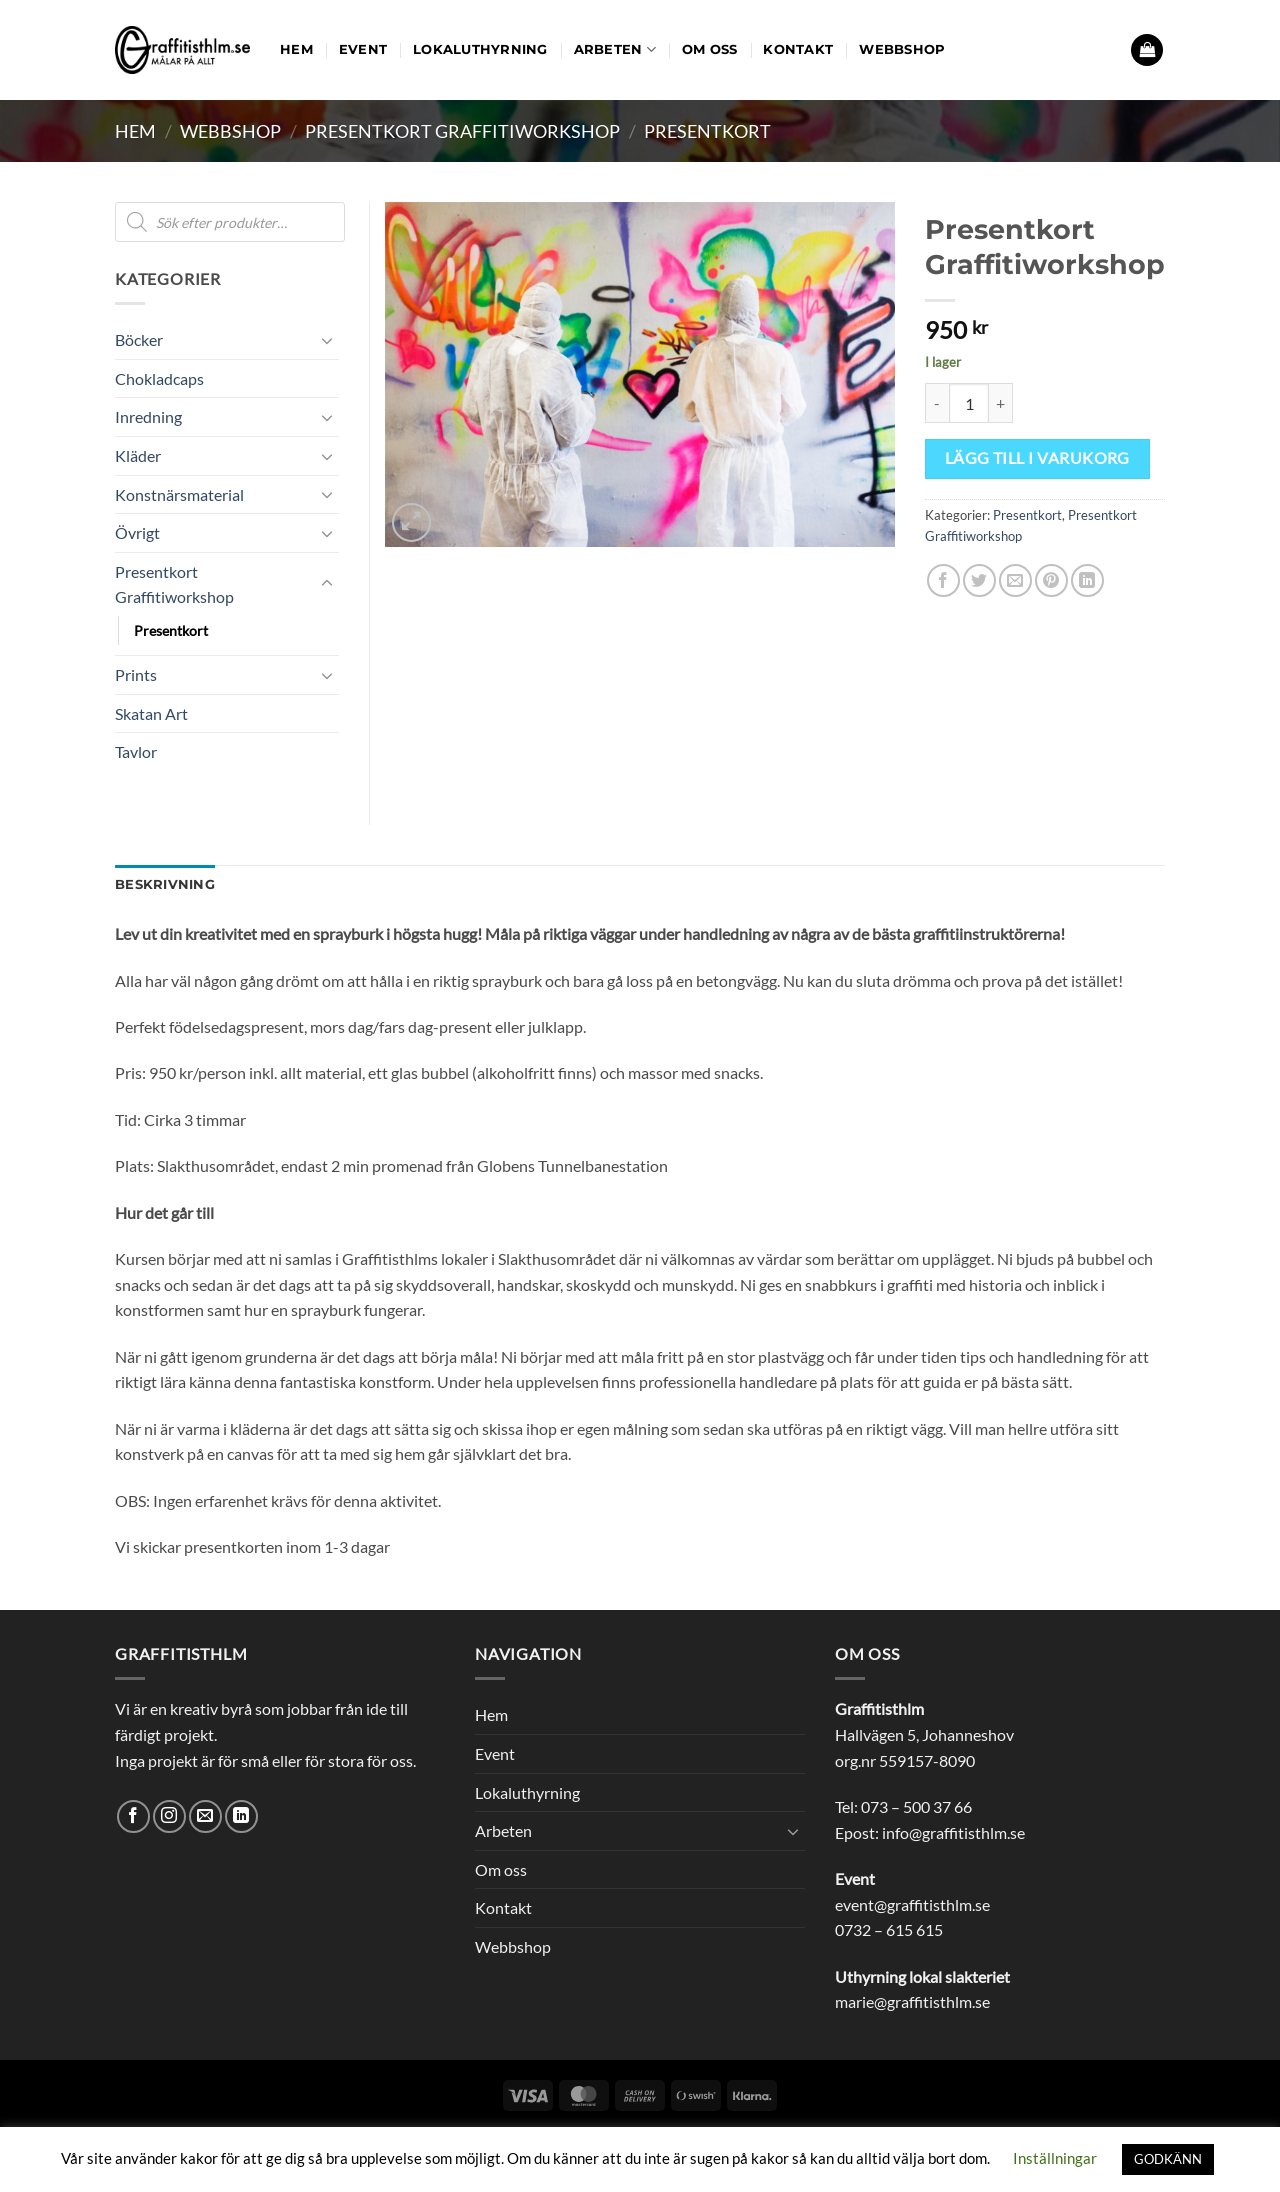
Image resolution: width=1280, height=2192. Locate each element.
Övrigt (137, 532)
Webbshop (902, 49)
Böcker (139, 339)
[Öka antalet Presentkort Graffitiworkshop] (1001, 403)
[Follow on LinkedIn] (241, 1816)
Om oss (710, 49)
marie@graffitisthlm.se (912, 2001)
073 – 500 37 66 (916, 1806)
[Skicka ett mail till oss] (205, 1816)
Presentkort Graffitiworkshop (462, 131)
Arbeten (615, 49)
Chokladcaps (159, 378)
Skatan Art (151, 713)
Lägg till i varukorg (1037, 458)
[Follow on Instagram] (169, 1816)
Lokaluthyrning (480, 49)
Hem (296, 49)
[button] (1147, 50)
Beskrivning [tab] (165, 884)
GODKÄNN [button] (1168, 2159)
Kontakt (798, 49)
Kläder (138, 455)
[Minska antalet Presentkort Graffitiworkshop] (937, 403)
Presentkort (707, 131)
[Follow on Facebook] (133, 1816)
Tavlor (136, 751)
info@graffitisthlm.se (953, 1832)
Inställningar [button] (1055, 2158)
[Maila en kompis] (1015, 580)
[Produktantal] (969, 403)
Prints (136, 674)
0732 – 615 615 (889, 1929)
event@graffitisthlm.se (912, 1904)
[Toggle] (327, 340)
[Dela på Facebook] (943, 580)
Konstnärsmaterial (179, 494)
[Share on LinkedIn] (1087, 580)
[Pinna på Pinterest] (1051, 580)
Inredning (148, 416)
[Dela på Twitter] (979, 580)
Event (363, 49)
